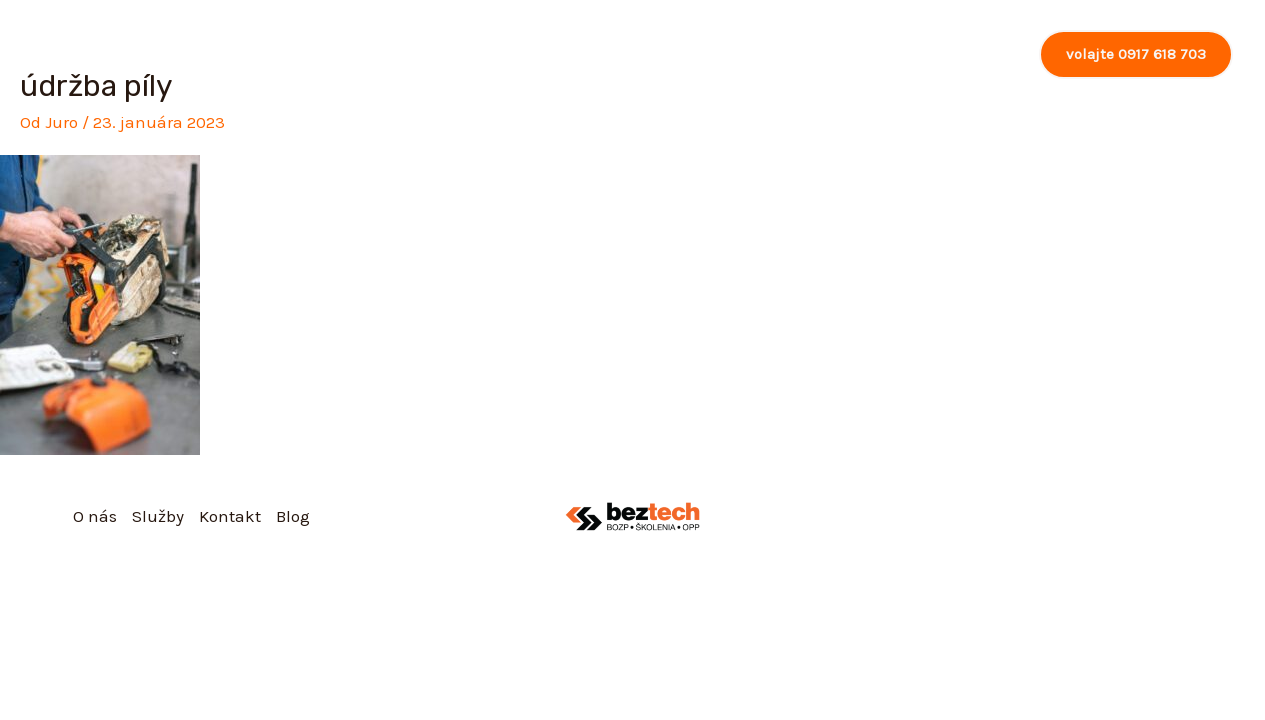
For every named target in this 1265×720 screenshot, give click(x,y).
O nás (709, 55)
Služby (801, 55)
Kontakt (903, 55)
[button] (1136, 54)
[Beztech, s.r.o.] (102, 53)
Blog (985, 55)
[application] (827, 55)
